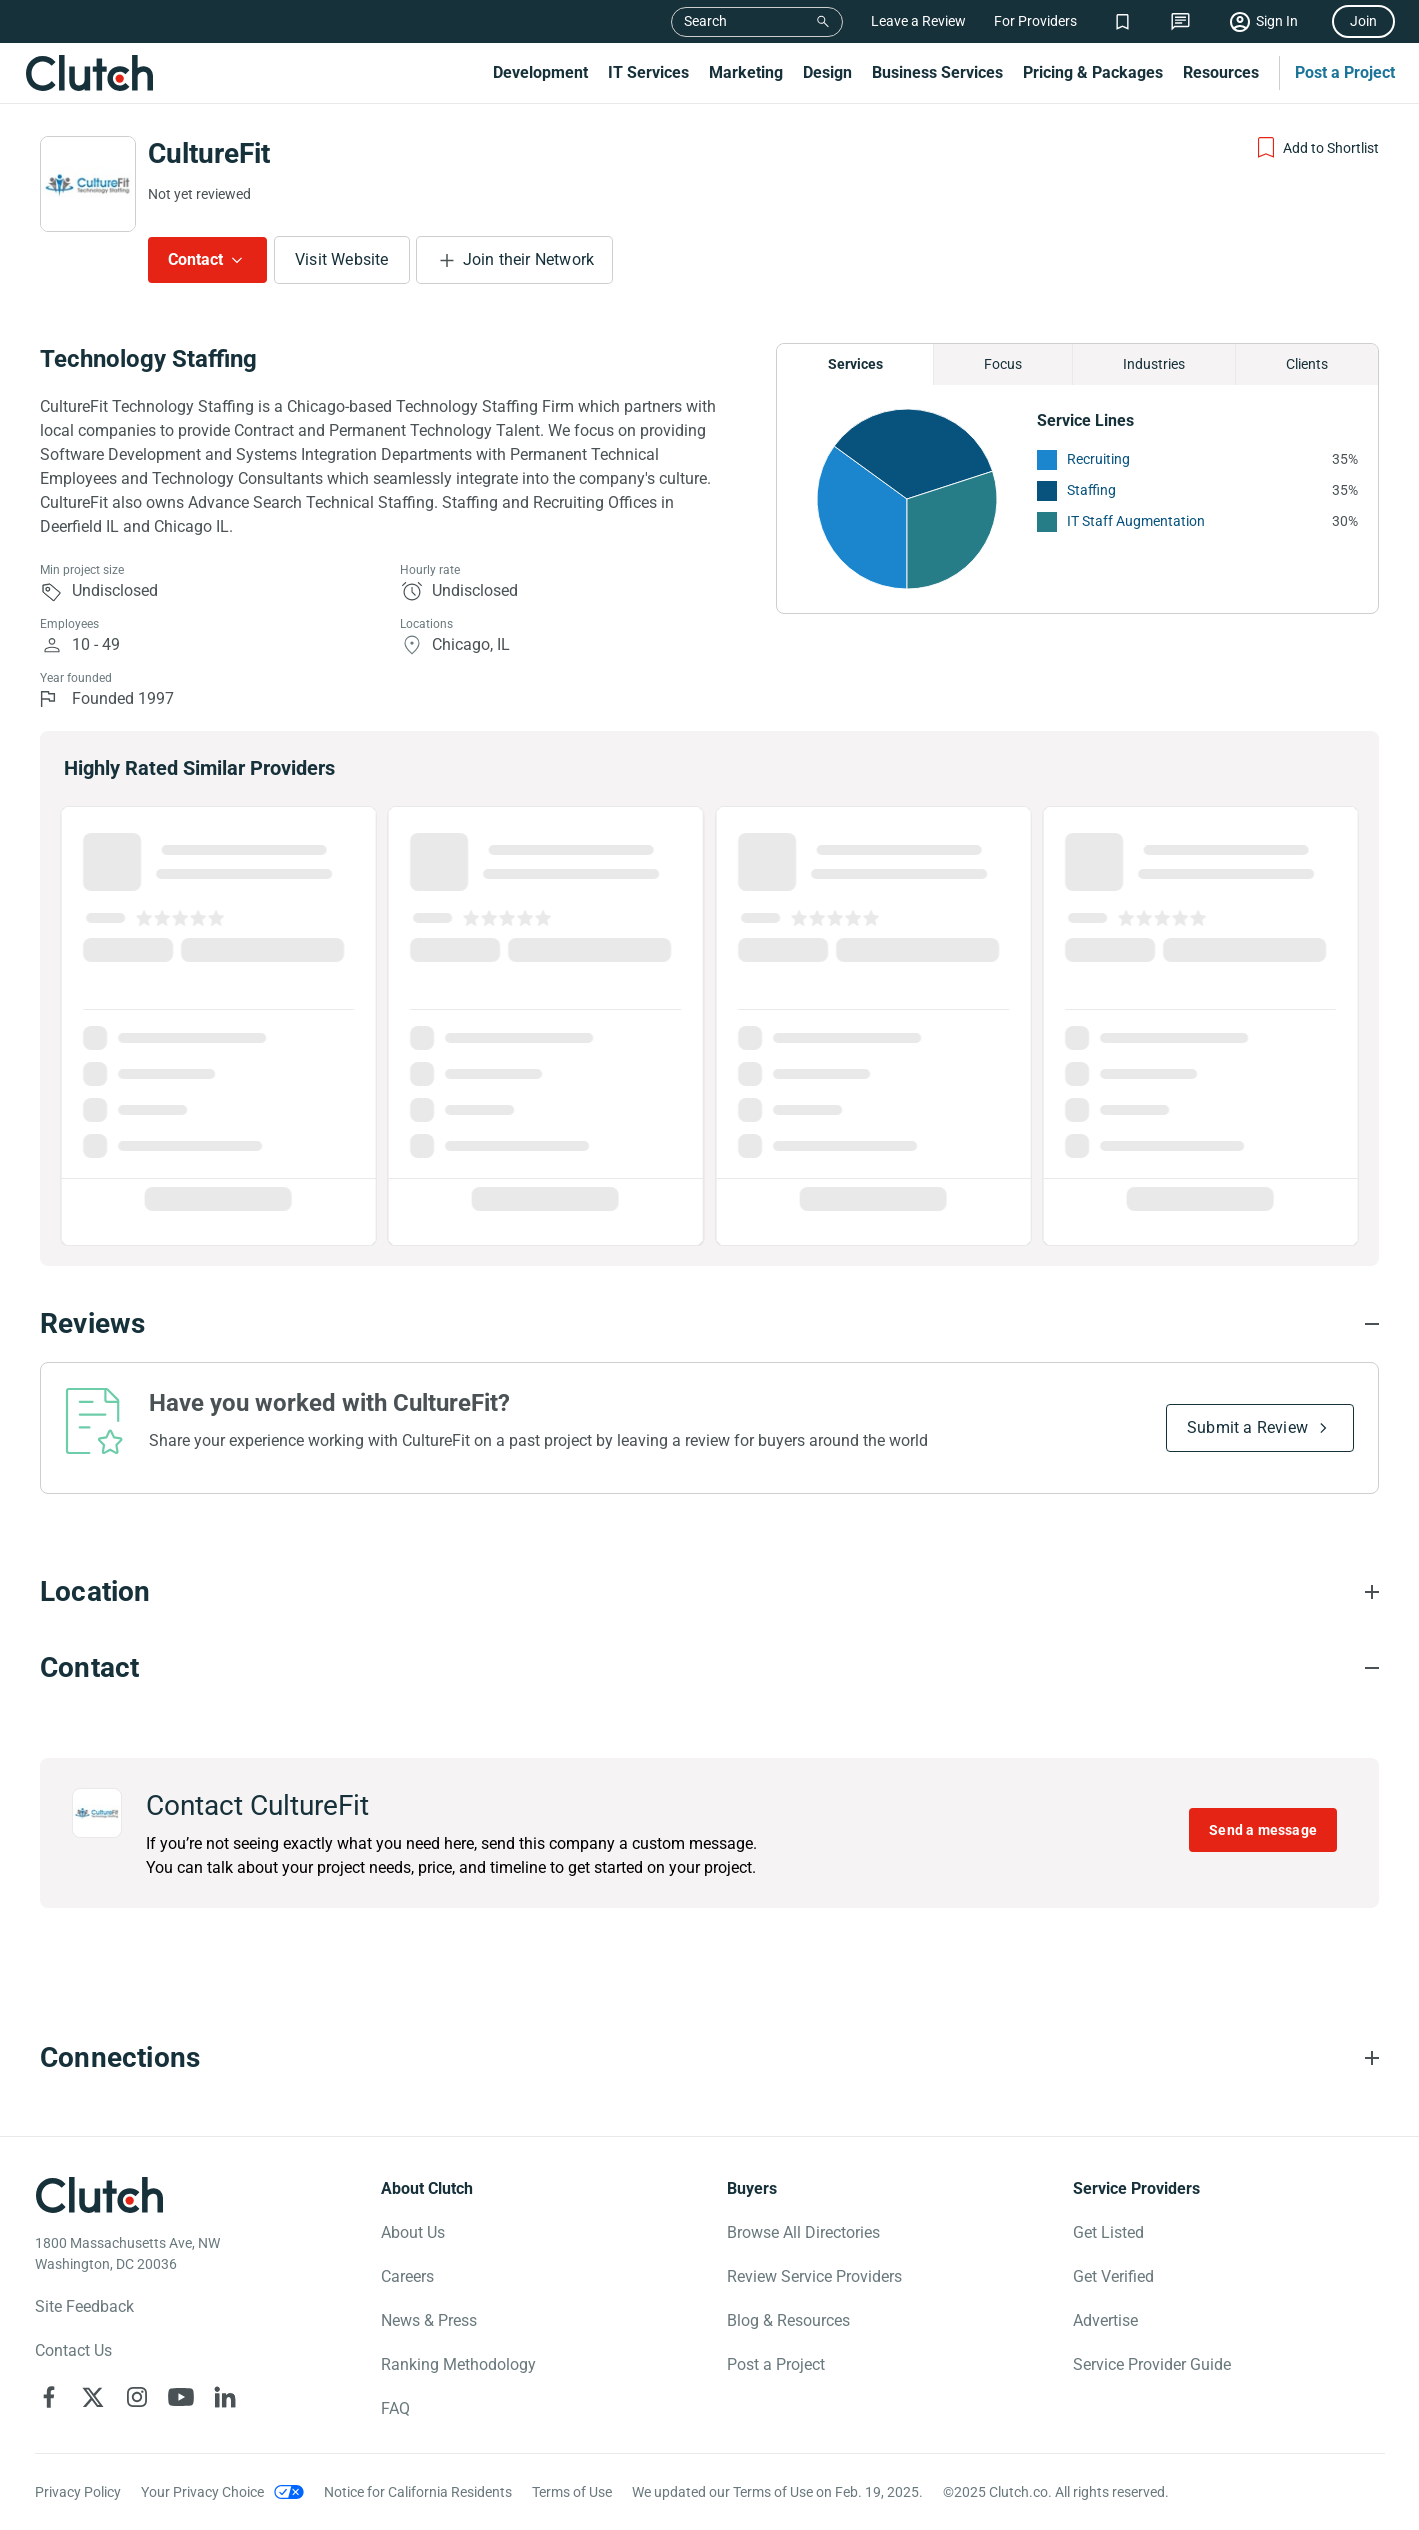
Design (827, 72)
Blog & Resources (788, 2320)
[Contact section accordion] (709, 1668)
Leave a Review (918, 21)
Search (705, 21)
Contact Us (73, 2350)
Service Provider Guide (1152, 2364)
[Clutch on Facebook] (49, 2397)
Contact (195, 259)
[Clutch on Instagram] (137, 2397)
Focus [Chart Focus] (1003, 364)
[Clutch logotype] (100, 2195)
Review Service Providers (814, 2276)
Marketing (746, 72)
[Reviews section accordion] (709, 1324)
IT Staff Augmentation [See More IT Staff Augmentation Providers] (1136, 521)
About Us (413, 2232)
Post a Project (1345, 72)
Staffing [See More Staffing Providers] (1091, 490)
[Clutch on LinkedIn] (225, 2397)
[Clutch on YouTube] (181, 2397)
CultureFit (209, 153)
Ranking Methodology (458, 2364)
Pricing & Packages (1093, 72)
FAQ (395, 2408)
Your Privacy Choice (202, 2492)
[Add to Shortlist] (1316, 148)
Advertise (1105, 2320)
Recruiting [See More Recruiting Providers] (1098, 459)
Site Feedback (84, 2306)
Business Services (937, 72)
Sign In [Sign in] (1277, 21)
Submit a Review (1247, 1427)
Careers (407, 2276)
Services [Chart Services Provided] (855, 364)
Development (540, 72)
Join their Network (529, 259)
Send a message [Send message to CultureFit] (1263, 1830)
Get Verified (1113, 2276)
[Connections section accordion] (709, 2058)
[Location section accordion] (709, 1592)
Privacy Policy (78, 2492)
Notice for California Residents (418, 2492)
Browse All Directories (803, 2232)
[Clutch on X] (93, 2397)
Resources (1221, 72)
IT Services (648, 72)
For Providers (1035, 21)
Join (1363, 21)
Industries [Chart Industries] (1154, 364)
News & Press (429, 2320)
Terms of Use (572, 2492)
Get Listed (1108, 2232)
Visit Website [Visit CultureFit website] (342, 259)
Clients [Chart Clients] (1307, 364)
